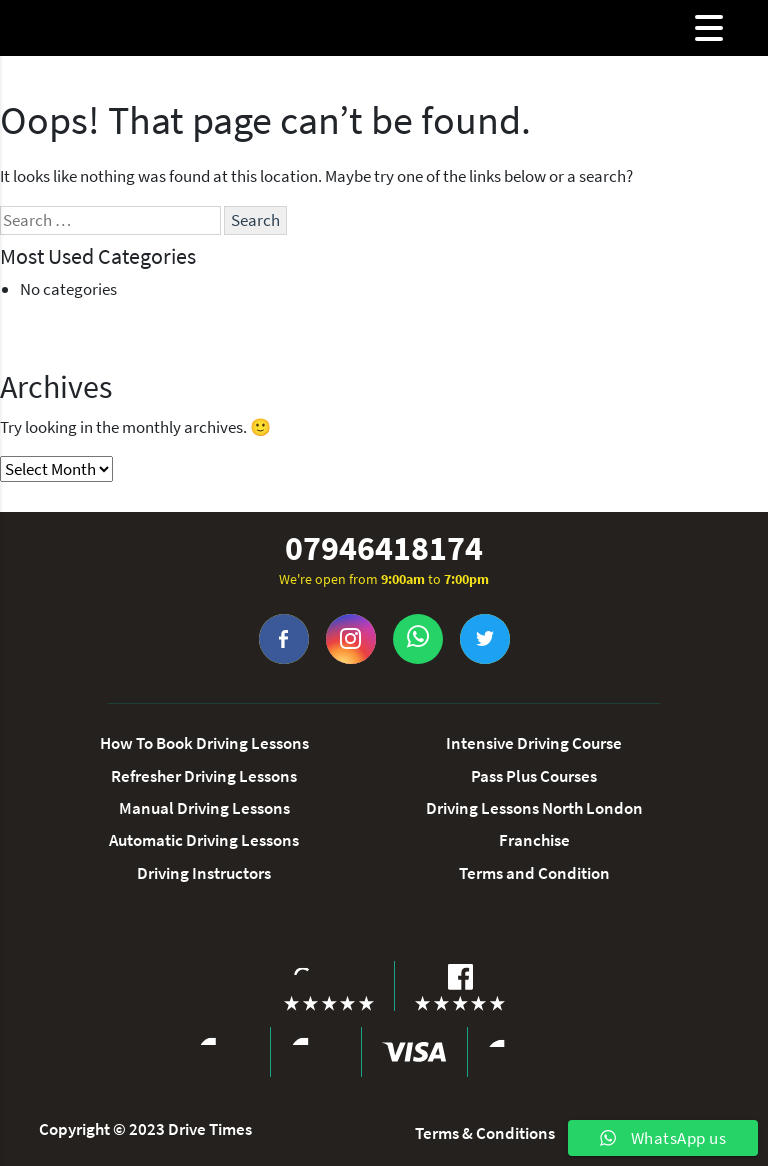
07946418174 (384, 548)
